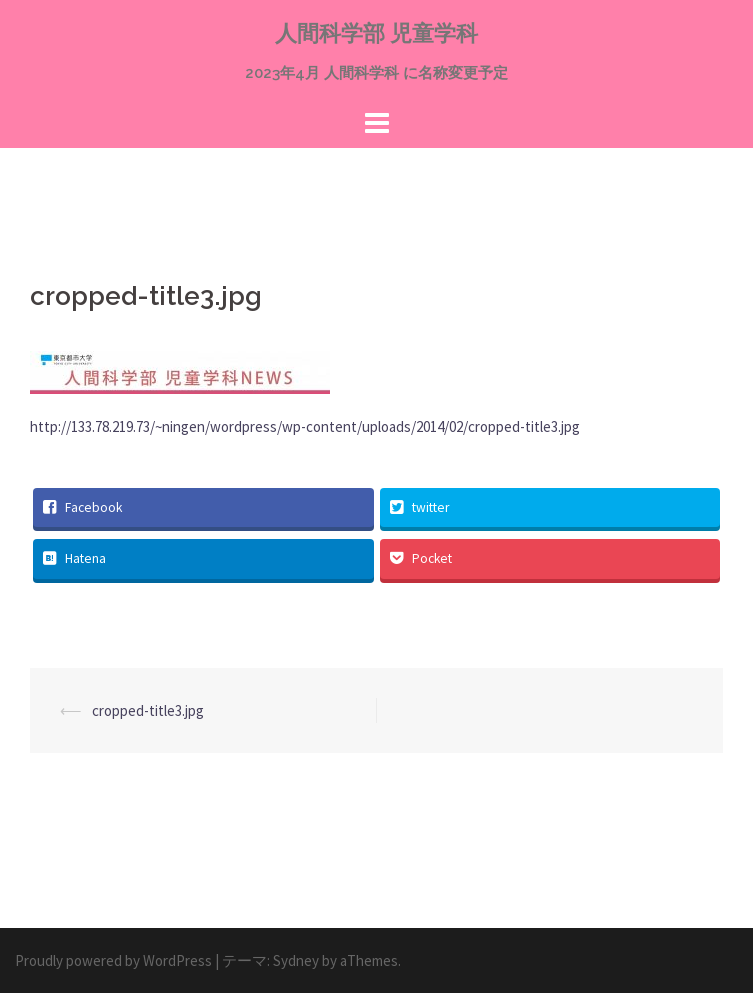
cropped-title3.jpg (148, 710)
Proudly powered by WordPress (113, 960)
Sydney (296, 960)
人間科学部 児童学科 (376, 33)
